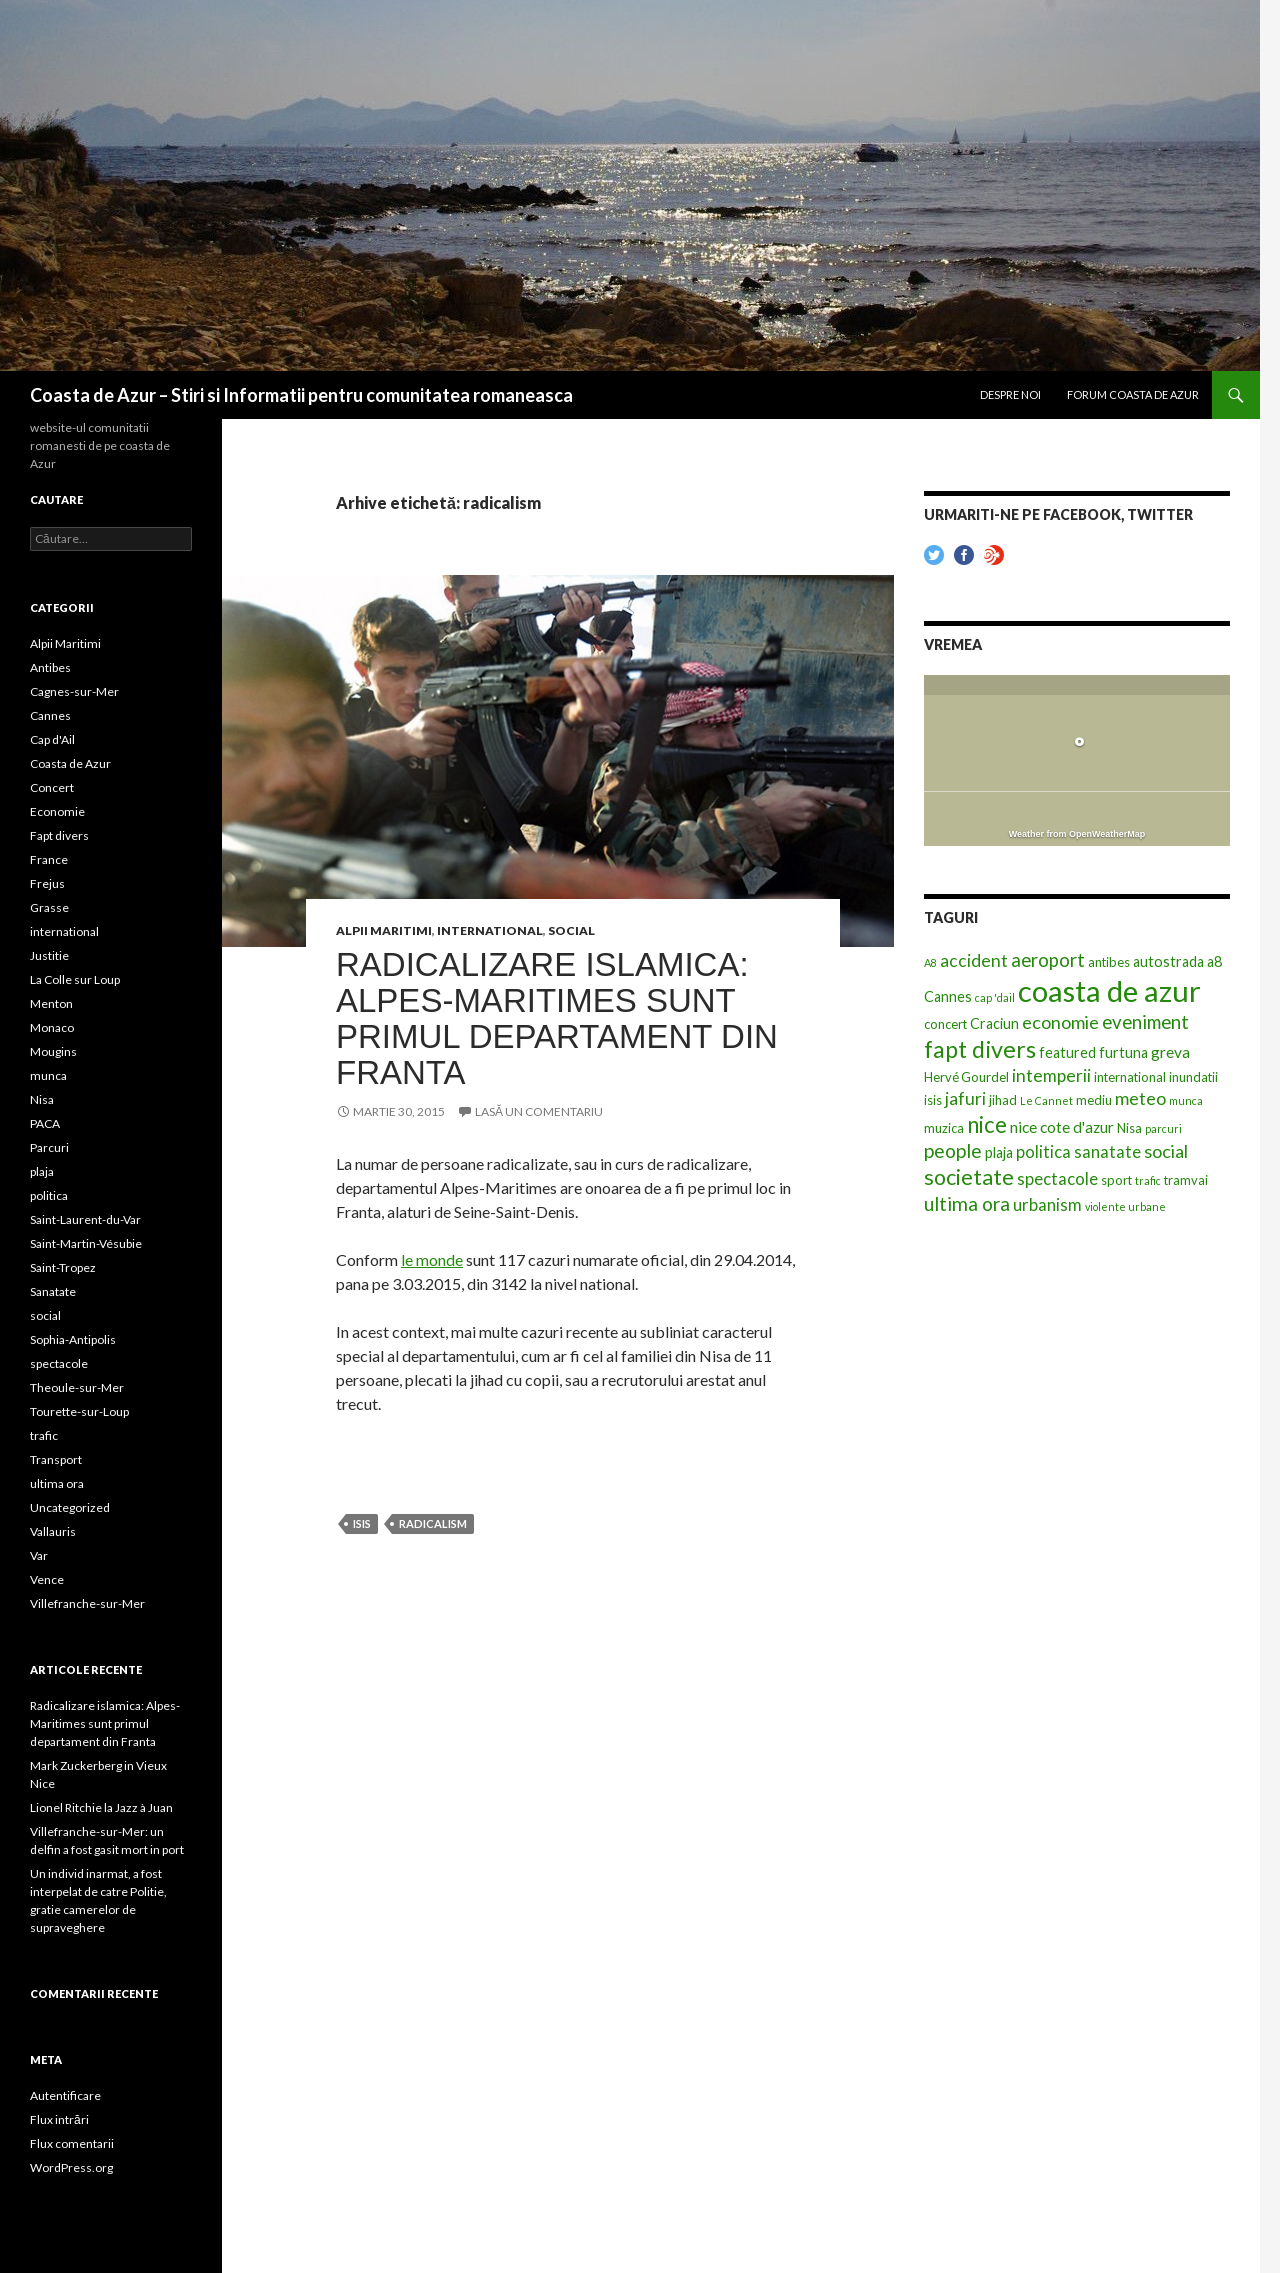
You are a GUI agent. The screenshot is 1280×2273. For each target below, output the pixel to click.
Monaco (52, 1027)
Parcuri (49, 1147)
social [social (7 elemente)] (1166, 1151)
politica (49, 1195)
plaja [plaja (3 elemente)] (999, 1152)
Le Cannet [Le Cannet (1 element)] (1046, 1100)
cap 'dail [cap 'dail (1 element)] (995, 997)
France (49, 859)
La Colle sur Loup (75, 979)
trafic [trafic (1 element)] (1148, 1180)
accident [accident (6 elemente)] (974, 960)
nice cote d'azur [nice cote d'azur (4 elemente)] (1062, 1127)
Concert (52, 787)
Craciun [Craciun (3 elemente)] (994, 1023)
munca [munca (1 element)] (1186, 1100)
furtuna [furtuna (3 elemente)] (1123, 1052)
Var (39, 1555)
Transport (56, 1459)
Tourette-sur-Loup (79, 1411)
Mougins (53, 1051)
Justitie (49, 955)
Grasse (49, 907)
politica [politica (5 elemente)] (1043, 1152)
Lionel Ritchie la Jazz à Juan (101, 1807)
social (571, 930)
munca (48, 1075)
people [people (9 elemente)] (953, 1150)
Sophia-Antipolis (73, 1339)
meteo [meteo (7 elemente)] (1140, 1098)
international (490, 930)
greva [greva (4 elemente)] (1170, 1052)
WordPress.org (71, 2167)
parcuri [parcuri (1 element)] (1163, 1128)
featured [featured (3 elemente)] (1067, 1052)
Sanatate (53, 1291)
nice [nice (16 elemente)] (987, 1124)
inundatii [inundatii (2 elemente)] (1193, 1077)
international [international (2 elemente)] (1130, 1077)
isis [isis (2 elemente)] (933, 1100)
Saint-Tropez (63, 1267)
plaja (42, 1171)
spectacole (59, 1363)
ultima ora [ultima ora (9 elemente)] (967, 1203)
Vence (47, 1579)
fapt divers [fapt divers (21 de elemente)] (980, 1049)
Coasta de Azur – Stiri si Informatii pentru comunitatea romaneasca (301, 395)
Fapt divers (59, 835)
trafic (44, 1435)
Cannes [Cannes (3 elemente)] (948, 996)
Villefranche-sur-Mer (87, 1603)
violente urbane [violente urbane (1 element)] (1125, 1206)
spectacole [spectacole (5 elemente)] (1057, 1179)
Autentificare (65, 2095)
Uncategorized (70, 1507)
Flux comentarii (72, 2143)
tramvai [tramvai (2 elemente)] (1186, 1180)
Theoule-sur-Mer (77, 1387)
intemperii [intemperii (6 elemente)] (1051, 1075)
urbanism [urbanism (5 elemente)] (1047, 1205)
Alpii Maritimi (384, 930)
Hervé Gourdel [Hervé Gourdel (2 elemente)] (966, 1077)
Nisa (42, 1099)
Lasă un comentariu (539, 1111)
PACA (45, 1123)
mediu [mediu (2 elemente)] (1094, 1100)
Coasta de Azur (70, 763)
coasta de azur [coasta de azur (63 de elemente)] (1109, 990)
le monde (432, 1259)
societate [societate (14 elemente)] (969, 1177)
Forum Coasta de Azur (1133, 394)
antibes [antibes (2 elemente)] (1109, 962)
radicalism (433, 1523)
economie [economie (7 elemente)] (1060, 1022)
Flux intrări (59, 2119)
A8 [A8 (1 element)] (930, 962)
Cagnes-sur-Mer (74, 691)
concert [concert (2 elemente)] (945, 1024)
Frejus (47, 883)
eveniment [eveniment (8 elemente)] (1145, 1022)
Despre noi (1010, 394)
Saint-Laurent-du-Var (85, 1219)
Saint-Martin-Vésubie (86, 1243)
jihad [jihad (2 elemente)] (1003, 1100)
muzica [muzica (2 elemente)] (944, 1128)
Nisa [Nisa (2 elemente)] (1129, 1128)
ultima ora (57, 1483)
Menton (51, 1003)
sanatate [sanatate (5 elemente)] (1107, 1152)
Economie (57, 811)
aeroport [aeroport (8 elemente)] (1048, 960)
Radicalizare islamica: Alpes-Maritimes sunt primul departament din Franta (557, 1018)
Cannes (50, 715)
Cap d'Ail (52, 739)
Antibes (50, 667)
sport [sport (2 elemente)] (1116, 1180)
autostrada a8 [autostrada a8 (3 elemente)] (1177, 961)
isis (362, 1523)
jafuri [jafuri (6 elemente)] (965, 1098)
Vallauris (53, 1531)
